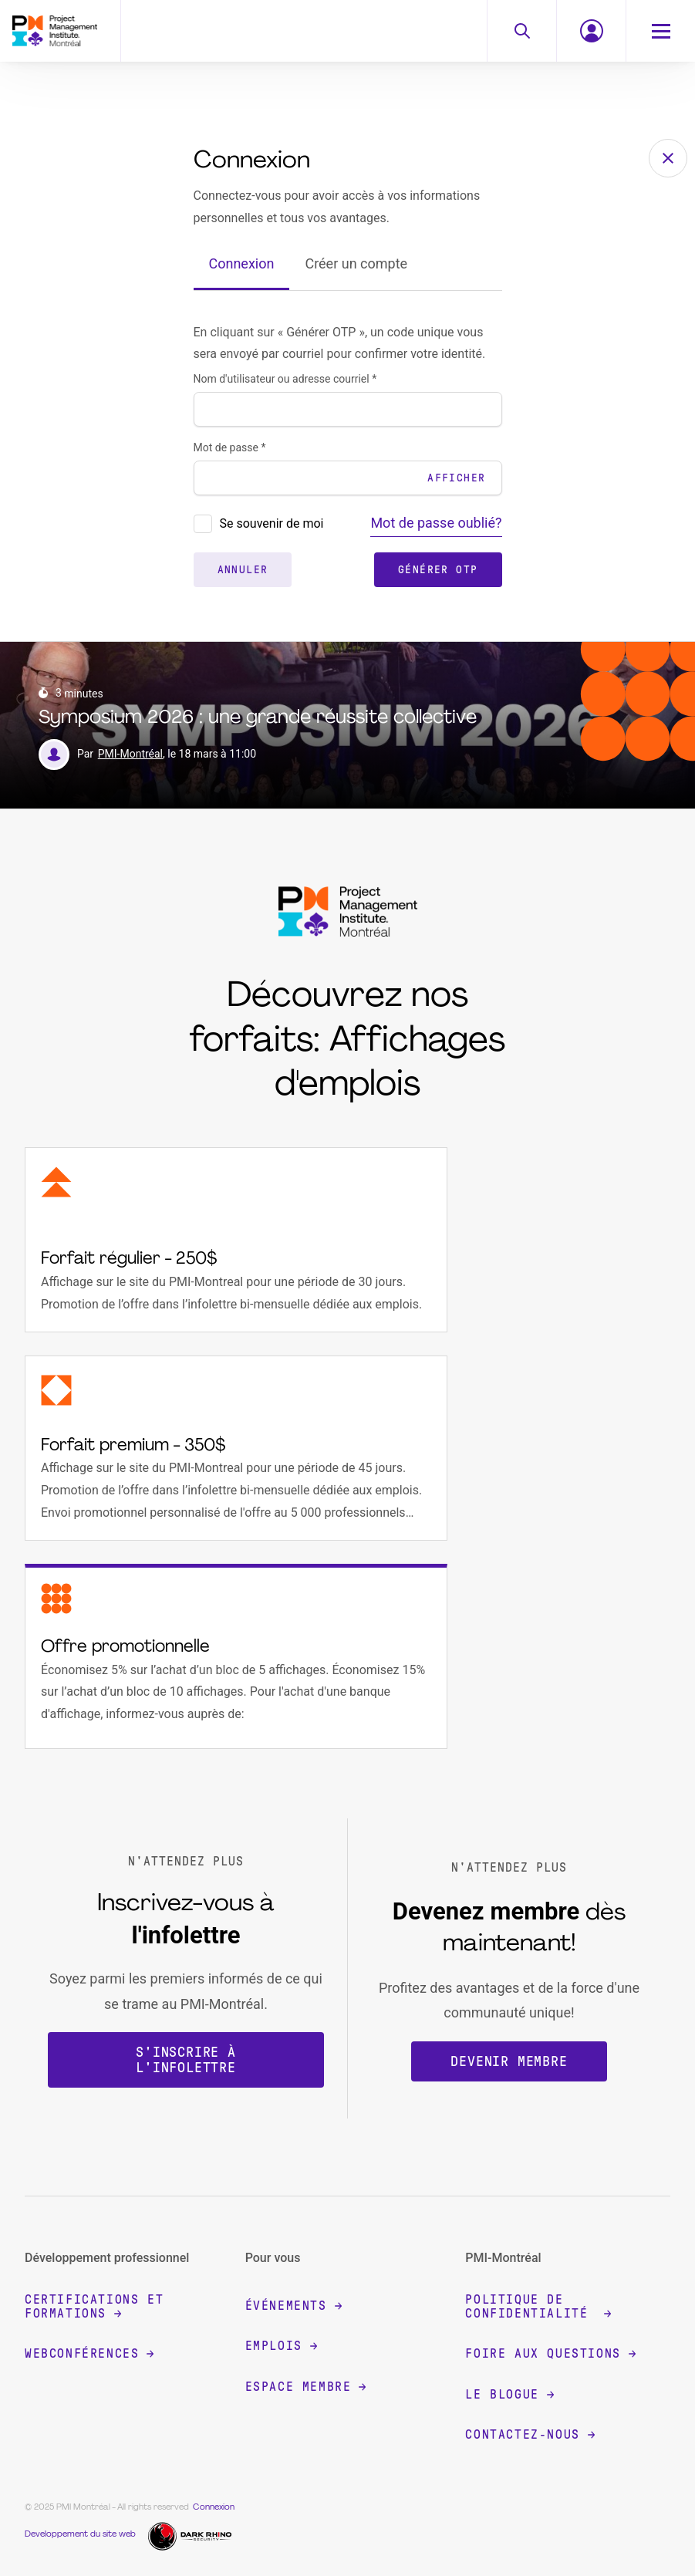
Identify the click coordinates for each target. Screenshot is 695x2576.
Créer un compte (356, 263)
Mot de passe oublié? (435, 523)
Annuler (243, 570)
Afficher (456, 478)
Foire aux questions (550, 2353)
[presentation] (203, 524)
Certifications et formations (94, 2306)
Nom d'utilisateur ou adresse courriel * (285, 378)
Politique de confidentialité (538, 2306)
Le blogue (509, 2394)
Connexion (242, 263)
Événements (293, 2305)
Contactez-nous (529, 2434)
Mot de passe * (230, 447)
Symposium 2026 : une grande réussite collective (258, 718)
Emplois (281, 2345)
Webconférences (89, 2353)
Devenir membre (508, 2061)
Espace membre (305, 2386)
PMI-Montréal (130, 754)
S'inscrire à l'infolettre (186, 2059)
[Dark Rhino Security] (192, 2535)
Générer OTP (437, 570)
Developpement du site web (80, 2534)
